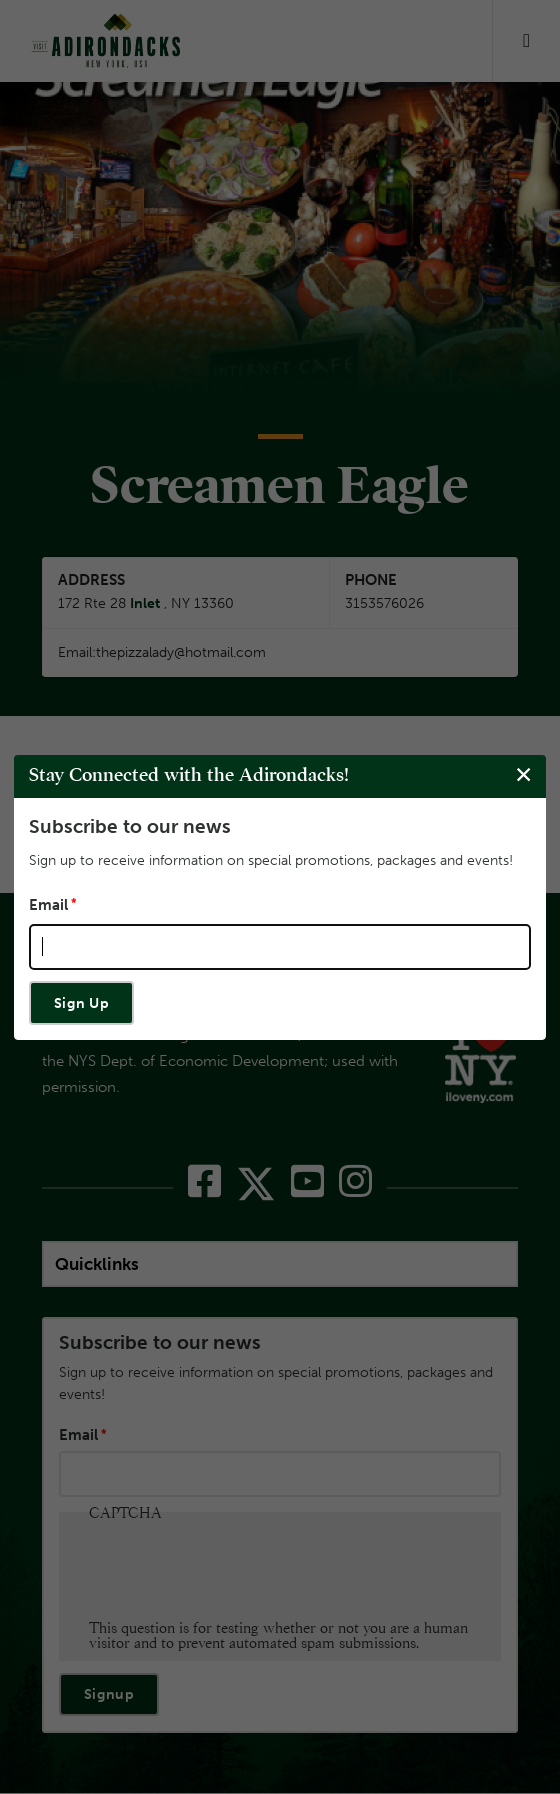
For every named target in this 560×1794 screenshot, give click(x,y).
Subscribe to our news (130, 826)
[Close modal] (523, 775)
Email (48, 904)
